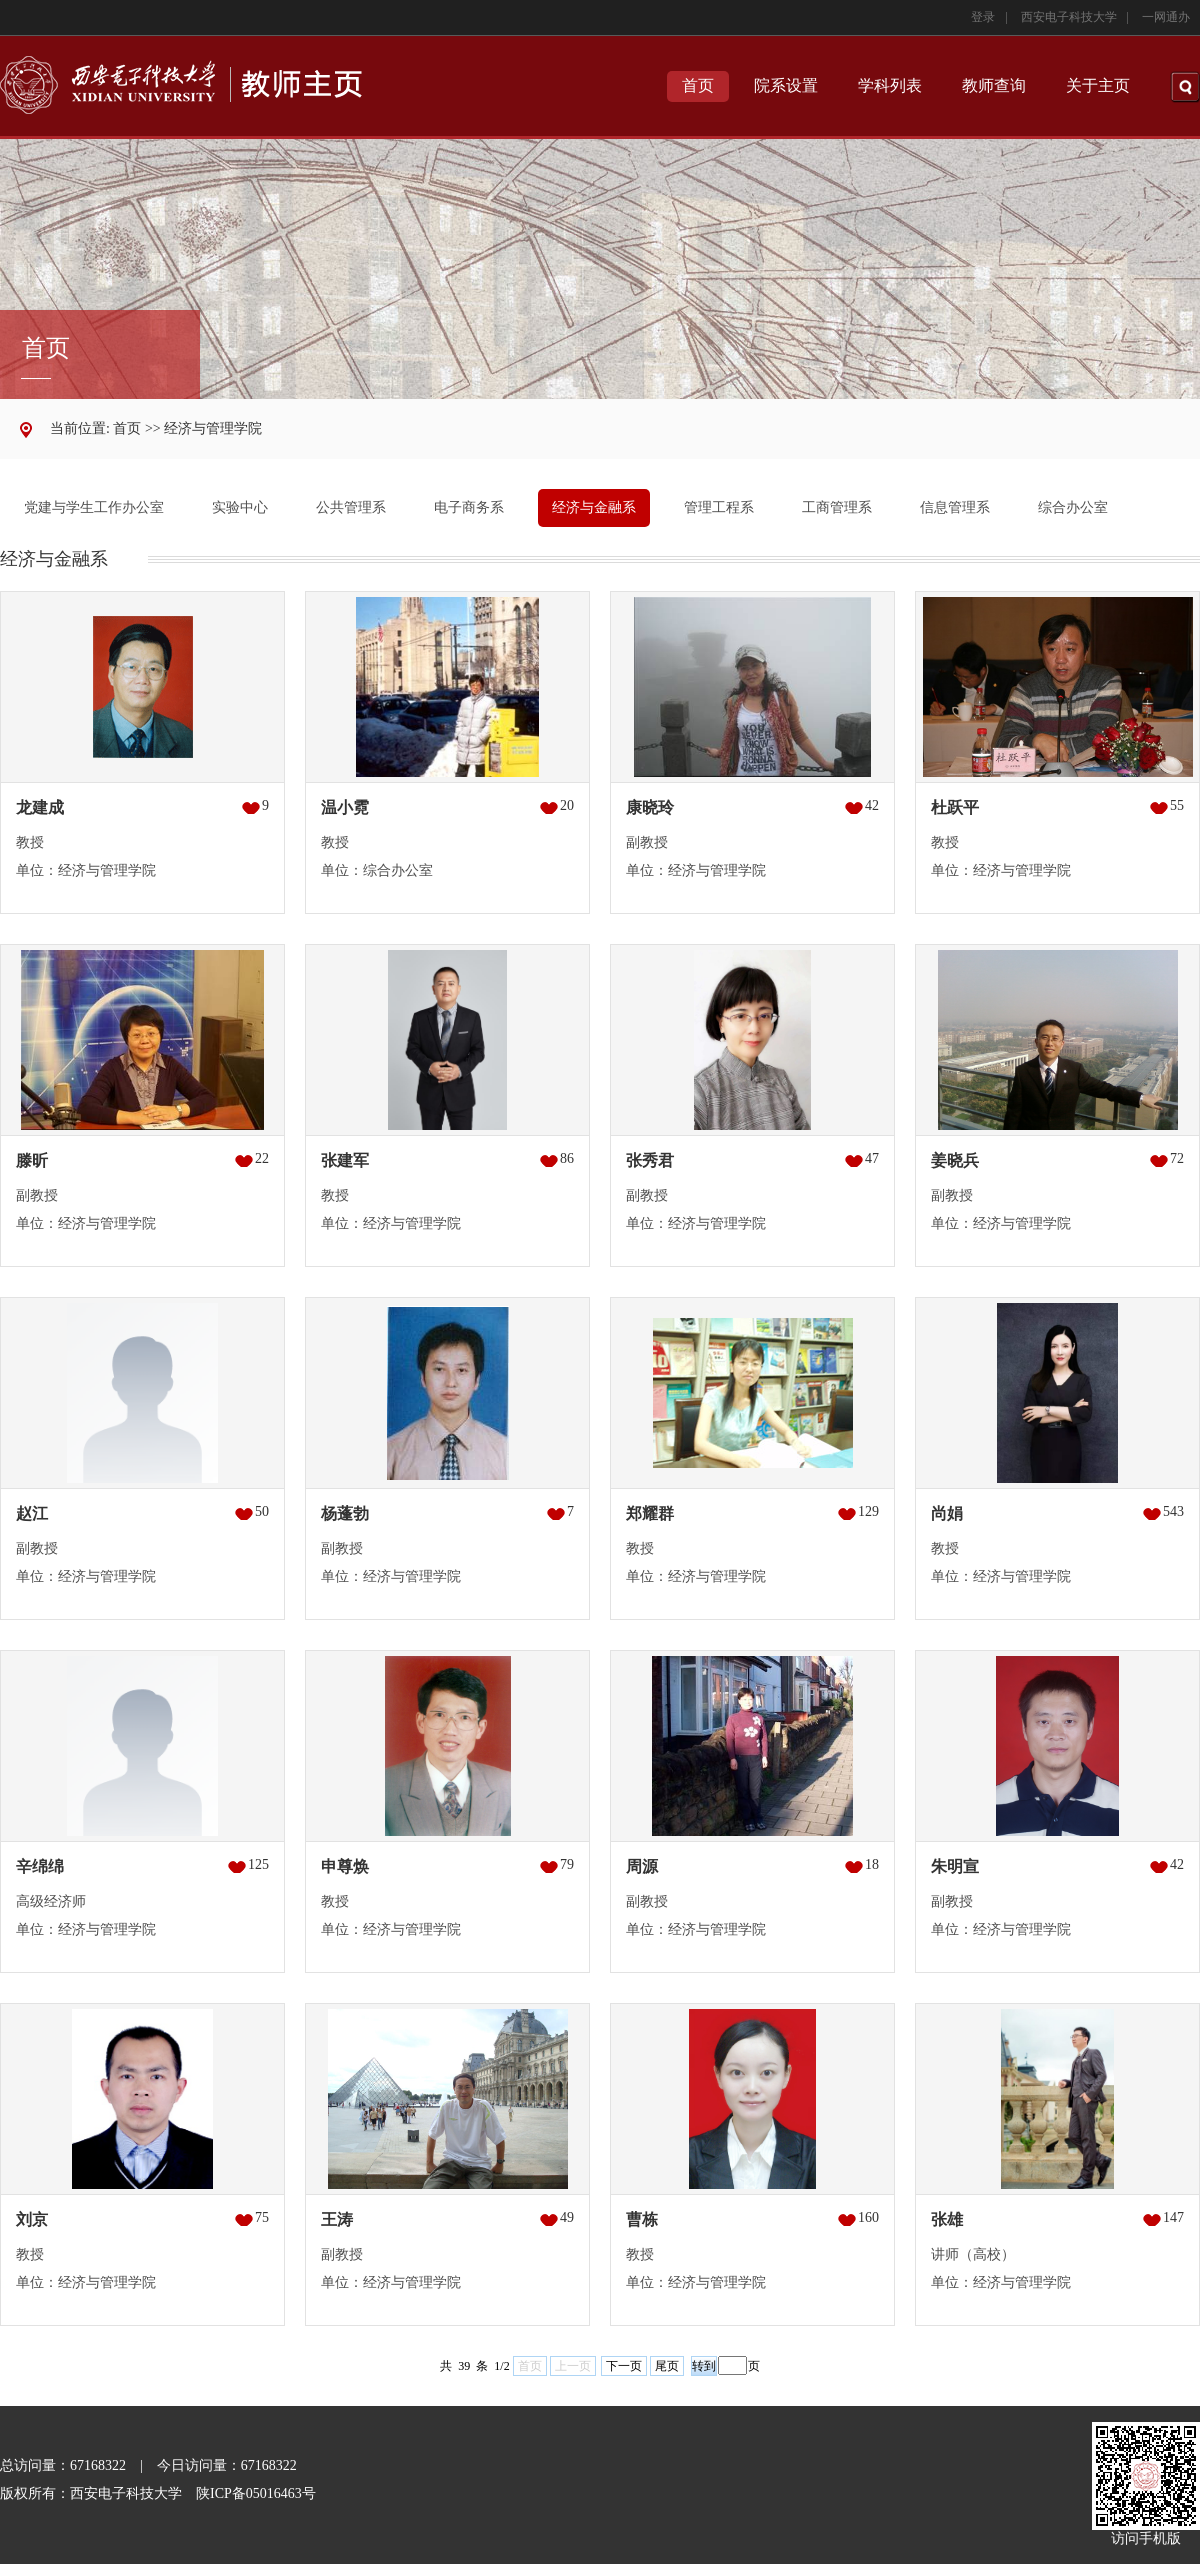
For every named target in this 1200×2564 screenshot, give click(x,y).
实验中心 (240, 507)
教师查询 (994, 85)
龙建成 (40, 807)
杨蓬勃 (345, 1513)
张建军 (345, 1160)
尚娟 (947, 1513)
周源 (642, 1866)
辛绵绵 (40, 1866)
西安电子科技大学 (1069, 17)
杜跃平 (955, 807)
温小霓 (345, 807)
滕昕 (32, 1160)
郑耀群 (650, 1513)
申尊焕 (345, 1866)
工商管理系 (837, 507)
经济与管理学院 (213, 428)
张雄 (947, 2219)
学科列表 (890, 85)
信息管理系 (955, 507)
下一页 (624, 2366)
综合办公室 (1073, 507)
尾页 (667, 2366)
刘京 (32, 2219)
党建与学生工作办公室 (94, 507)
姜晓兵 (955, 1160)
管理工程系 (719, 507)
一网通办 (1166, 17)
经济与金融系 (594, 507)
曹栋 (642, 2219)
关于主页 (1098, 85)
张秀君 (650, 1160)
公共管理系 (351, 507)
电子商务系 (469, 507)
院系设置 (786, 85)
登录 (983, 17)
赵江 (32, 1513)
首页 (698, 85)
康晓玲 (650, 807)
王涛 (337, 2219)
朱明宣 (955, 1866)
